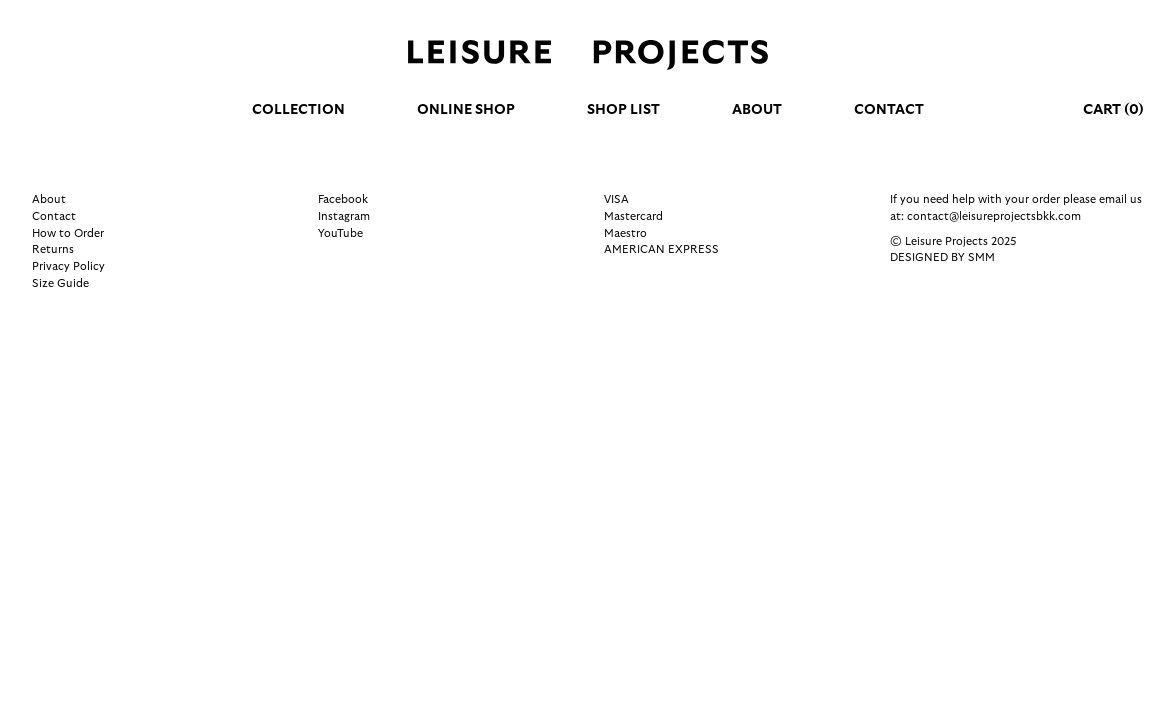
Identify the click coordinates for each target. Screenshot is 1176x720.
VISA (616, 199)
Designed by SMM (942, 257)
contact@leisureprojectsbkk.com (994, 216)
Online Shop (466, 110)
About (757, 110)
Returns (53, 249)
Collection (298, 110)
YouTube (340, 233)
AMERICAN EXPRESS (661, 249)
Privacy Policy (68, 266)
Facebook (343, 199)
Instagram (344, 216)
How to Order (68, 233)
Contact (889, 110)
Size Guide (60, 283)
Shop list (623, 110)
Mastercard (633, 216)
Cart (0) (1113, 109)
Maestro (625, 233)
